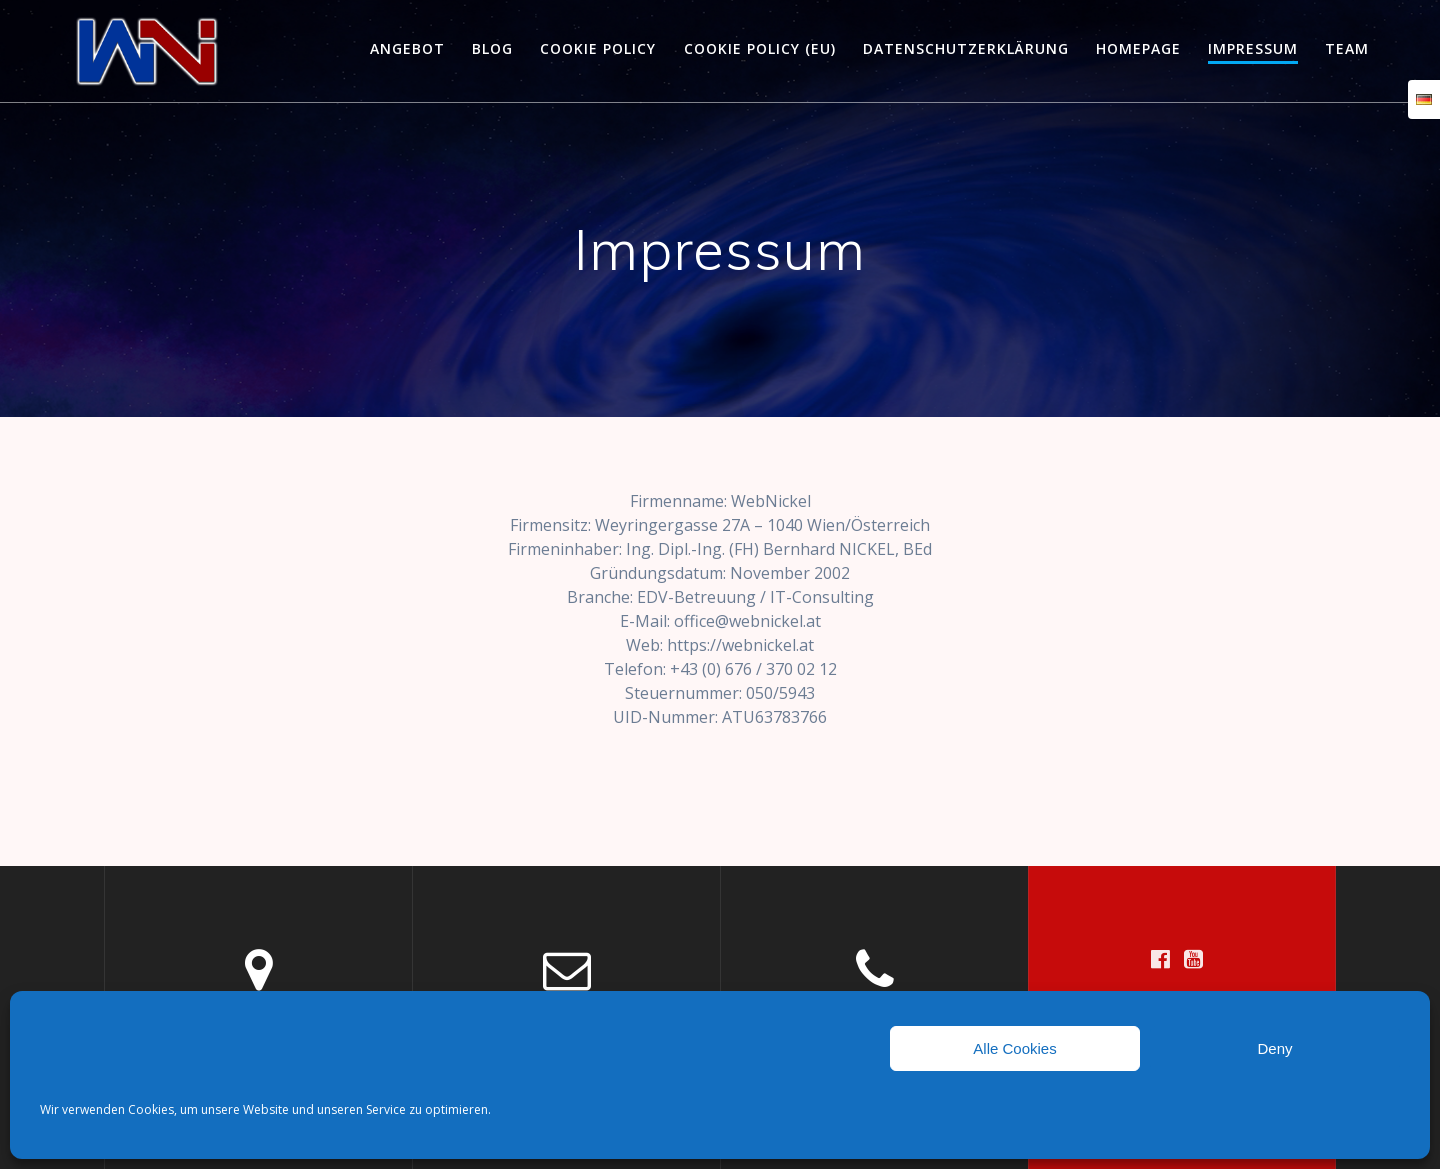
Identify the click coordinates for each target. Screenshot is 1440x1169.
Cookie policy (598, 48)
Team (1347, 48)
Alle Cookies (1014, 1048)
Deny (1274, 1048)
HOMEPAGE (1138, 48)
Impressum (1253, 48)
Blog (492, 48)
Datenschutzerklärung (966, 48)
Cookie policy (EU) (760, 48)
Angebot (407, 48)
